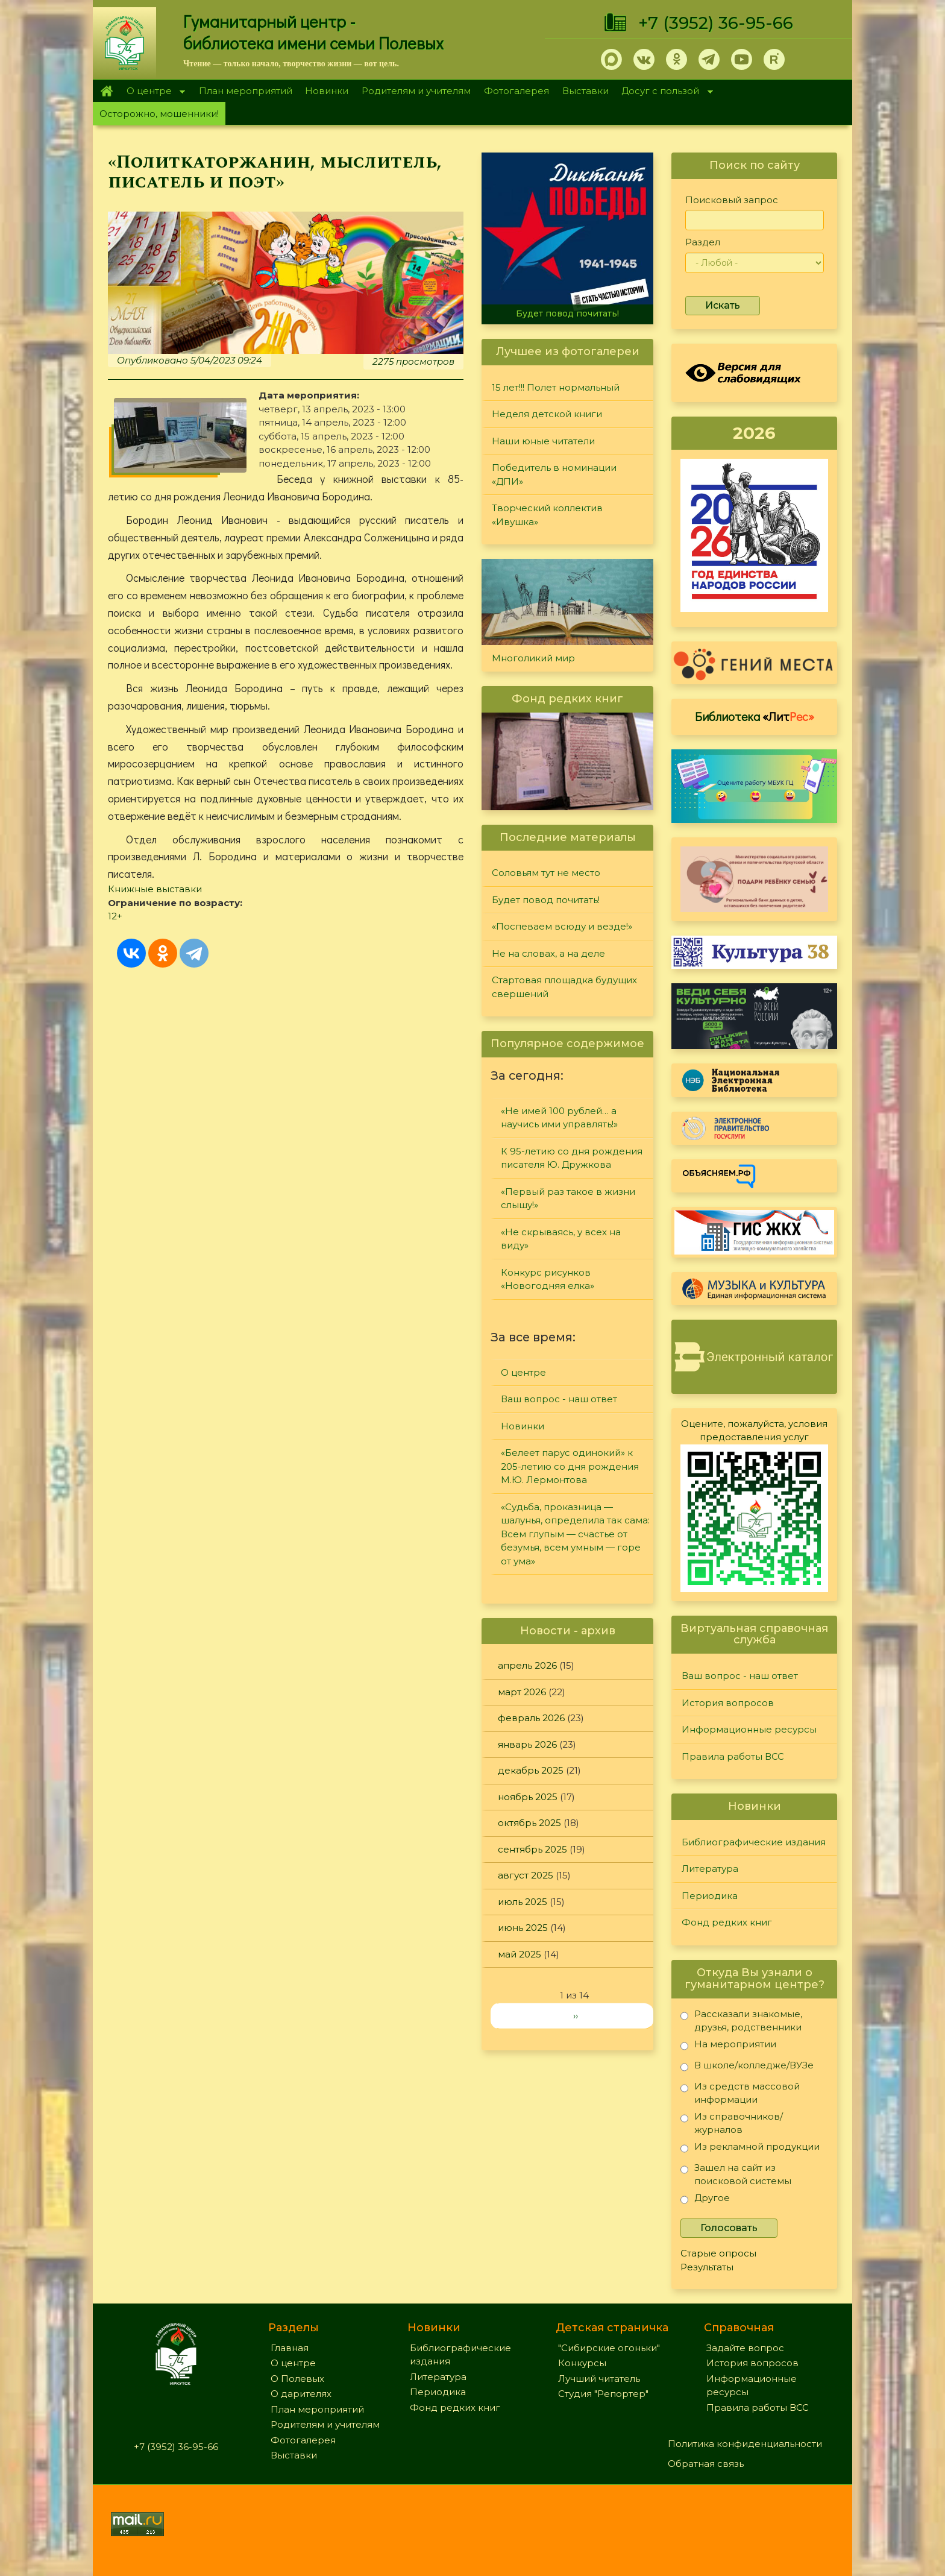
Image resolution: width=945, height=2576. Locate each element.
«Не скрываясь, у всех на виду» (561, 1239)
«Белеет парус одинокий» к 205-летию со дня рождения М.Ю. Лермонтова (570, 1466)
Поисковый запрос (731, 200)
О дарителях (301, 2393)
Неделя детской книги (547, 414)
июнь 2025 (523, 1927)
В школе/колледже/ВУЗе (747, 2067)
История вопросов (728, 1702)
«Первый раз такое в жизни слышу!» (568, 1198)
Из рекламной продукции (750, 2149)
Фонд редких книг (727, 1922)
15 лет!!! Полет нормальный (556, 387)
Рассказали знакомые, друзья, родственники (741, 2020)
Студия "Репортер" (603, 2393)
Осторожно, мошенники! (159, 113)
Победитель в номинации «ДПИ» (554, 474)
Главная (106, 91)
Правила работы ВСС (733, 1756)
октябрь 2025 (529, 1822)
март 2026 (522, 1692)
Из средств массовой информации (740, 2093)
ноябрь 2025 (527, 1797)
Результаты (706, 2267)
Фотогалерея (516, 90)
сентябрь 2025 (532, 1849)
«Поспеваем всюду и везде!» (562, 926)
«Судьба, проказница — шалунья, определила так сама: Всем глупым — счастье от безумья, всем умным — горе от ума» (575, 1534)
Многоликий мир (533, 658)
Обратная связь (706, 2463)
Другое (705, 2200)
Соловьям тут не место (546, 872)
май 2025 (519, 1954)
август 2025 (525, 1875)
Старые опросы (718, 2253)
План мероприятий (245, 90)
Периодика (710, 1895)
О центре (152, 92)
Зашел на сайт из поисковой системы (735, 2174)
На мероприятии (728, 2046)
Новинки (326, 90)
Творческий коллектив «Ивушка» (547, 514)
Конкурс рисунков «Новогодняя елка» (547, 1279)
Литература (710, 1868)
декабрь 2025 (531, 1770)
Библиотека (754, 716)
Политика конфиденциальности (745, 2443)
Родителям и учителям (416, 90)
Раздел (702, 242)
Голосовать (729, 2228)
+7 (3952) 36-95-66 (715, 23)
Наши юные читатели (543, 441)
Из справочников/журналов (731, 2123)
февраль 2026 (531, 1718)
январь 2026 (527, 1744)
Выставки (585, 90)
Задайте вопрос (745, 2348)
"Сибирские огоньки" (609, 2348)
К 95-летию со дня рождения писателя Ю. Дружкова (571, 1158)
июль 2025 (522, 1901)
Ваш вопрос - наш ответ (559, 1399)
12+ (115, 916)
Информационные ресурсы (749, 1729)
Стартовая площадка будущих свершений (564, 987)
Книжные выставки (155, 889)
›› (575, 2015)
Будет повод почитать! (567, 313)
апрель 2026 (527, 1665)
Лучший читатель (599, 2378)
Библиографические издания (754, 1842)
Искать (722, 305)
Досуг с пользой (664, 92)
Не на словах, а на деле (548, 953)
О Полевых (297, 2378)
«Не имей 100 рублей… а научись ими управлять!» (559, 1117)
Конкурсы (582, 2363)
